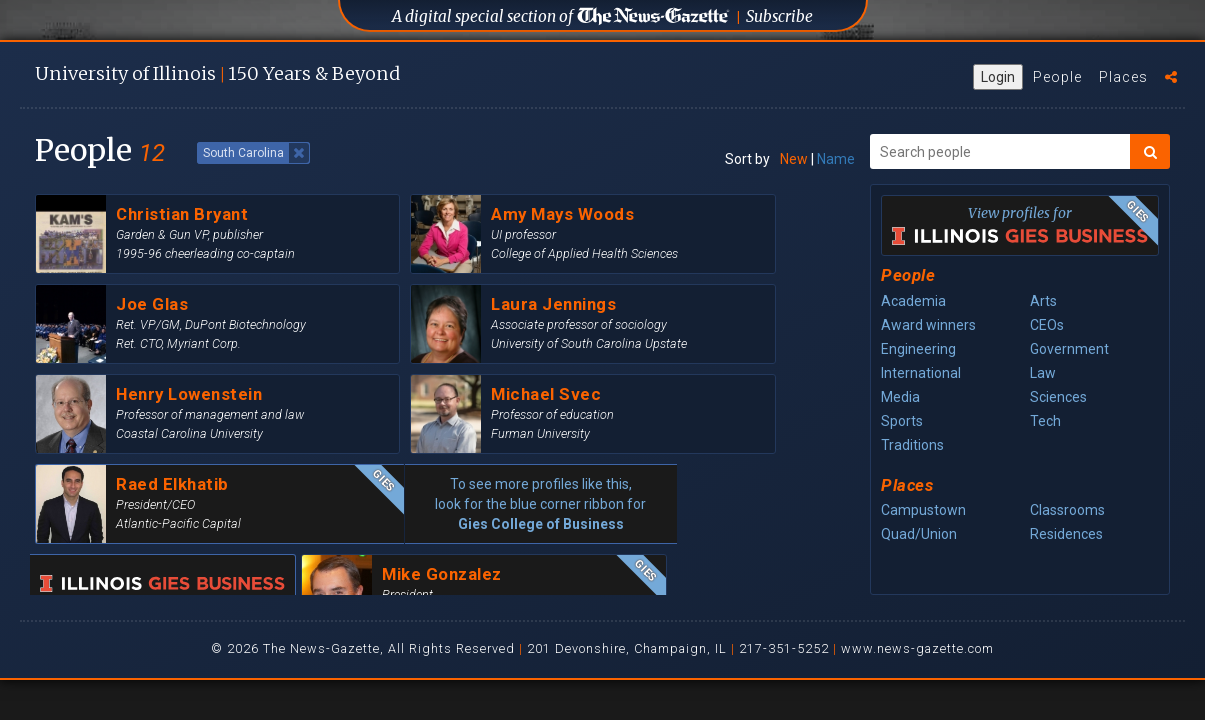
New (794, 159)
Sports (902, 421)
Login (998, 77)
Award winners (928, 325)
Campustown (923, 510)
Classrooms (1067, 510)
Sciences (1058, 397)
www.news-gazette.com (917, 648)
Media (900, 397)
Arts (1043, 301)
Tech (1045, 421)
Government (1069, 349)
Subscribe (779, 16)
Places (1123, 77)
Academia (913, 301)
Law (1043, 373)
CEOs (1047, 325)
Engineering (918, 349)
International (921, 373)
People (1057, 77)
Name (836, 159)
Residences (1066, 534)
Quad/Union (919, 534)
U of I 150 (217, 73)
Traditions (912, 445)
